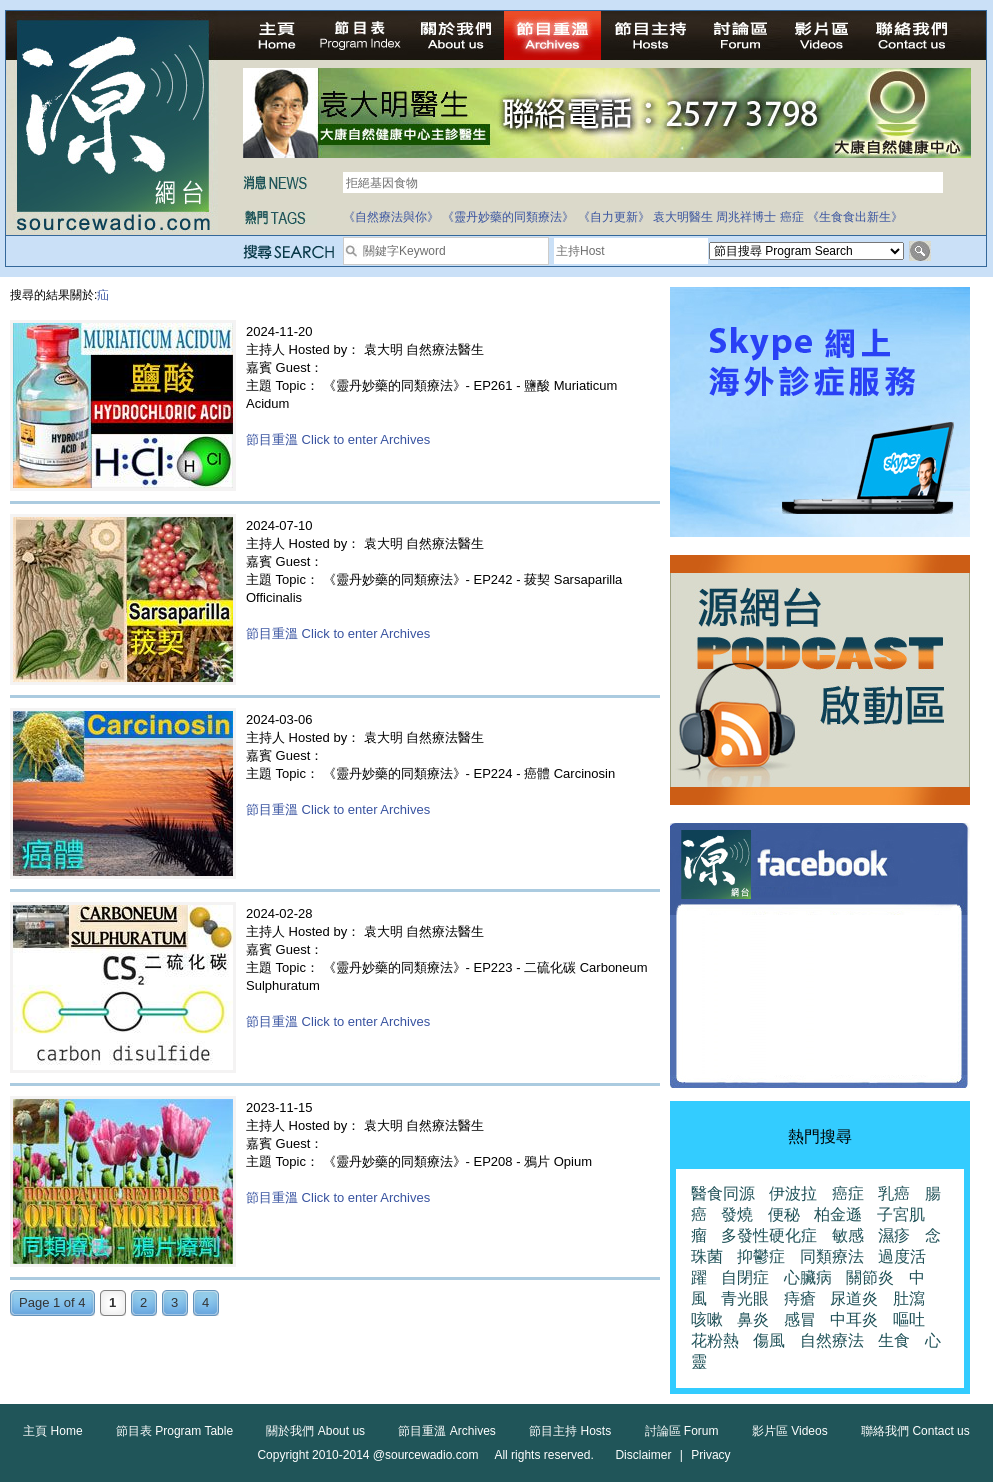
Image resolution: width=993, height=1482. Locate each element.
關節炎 (870, 1277)
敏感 (848, 1235)
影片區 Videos (790, 1431)
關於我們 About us (315, 1431)
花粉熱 (715, 1340)
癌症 (792, 217)
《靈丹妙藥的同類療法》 (508, 217)
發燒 (737, 1214)
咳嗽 (707, 1319)
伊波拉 (793, 1193)
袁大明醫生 (683, 217)
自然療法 (832, 1340)
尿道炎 (854, 1298)
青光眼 (745, 1298)
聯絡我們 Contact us (915, 1431)
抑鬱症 (761, 1256)
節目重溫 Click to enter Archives (338, 439)
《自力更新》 (614, 217)
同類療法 (832, 1256)
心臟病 (808, 1277)
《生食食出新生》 (855, 217)
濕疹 (894, 1235)
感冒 (800, 1319)
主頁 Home (52, 1431)
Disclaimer (643, 1455)
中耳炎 (854, 1319)
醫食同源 (723, 1193)
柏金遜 (838, 1214)
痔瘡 (800, 1298)
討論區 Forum (682, 1431)
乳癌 (894, 1193)
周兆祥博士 (746, 217)
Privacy (710, 1455)
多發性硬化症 (769, 1235)
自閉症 (745, 1277)
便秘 (784, 1214)
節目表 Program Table (174, 1431)
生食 (894, 1340)
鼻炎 (753, 1319)
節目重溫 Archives (446, 1431)
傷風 (769, 1340)
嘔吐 (909, 1319)
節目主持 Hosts (570, 1431)
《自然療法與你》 (391, 217)
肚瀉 (909, 1298)
